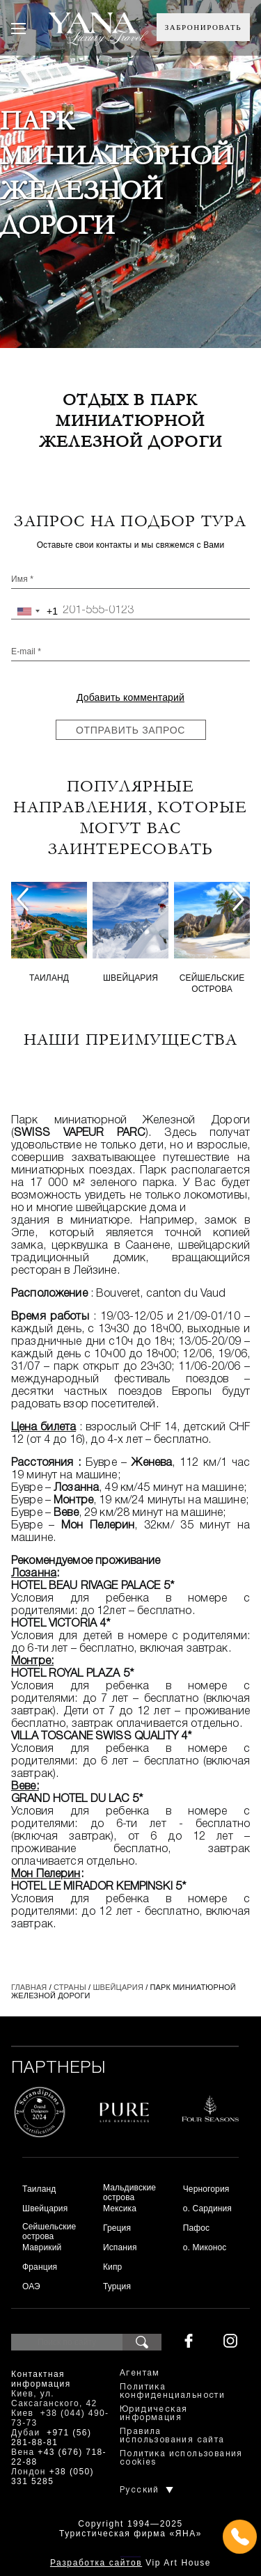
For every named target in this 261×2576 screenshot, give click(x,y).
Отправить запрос (130, 730)
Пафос (196, 2228)
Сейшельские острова (212, 983)
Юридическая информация (153, 2413)
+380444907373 (130, 2555)
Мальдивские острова (129, 2192)
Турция (117, 2286)
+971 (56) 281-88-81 (51, 2437)
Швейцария (130, 978)
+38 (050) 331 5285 (52, 2476)
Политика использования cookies (181, 2458)
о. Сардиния (207, 2208)
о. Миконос (205, 2247)
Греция (117, 2228)
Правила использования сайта (172, 2436)
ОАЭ (31, 2286)
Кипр (112, 2267)
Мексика (119, 2208)
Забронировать (203, 27)
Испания (120, 2247)
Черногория (206, 2189)
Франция (39, 2267)
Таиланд (49, 978)
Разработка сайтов (96, 2563)
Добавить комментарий (130, 697)
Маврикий (41, 2247)
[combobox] (35, 611)
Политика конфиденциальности (172, 2391)
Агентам (140, 2373)
